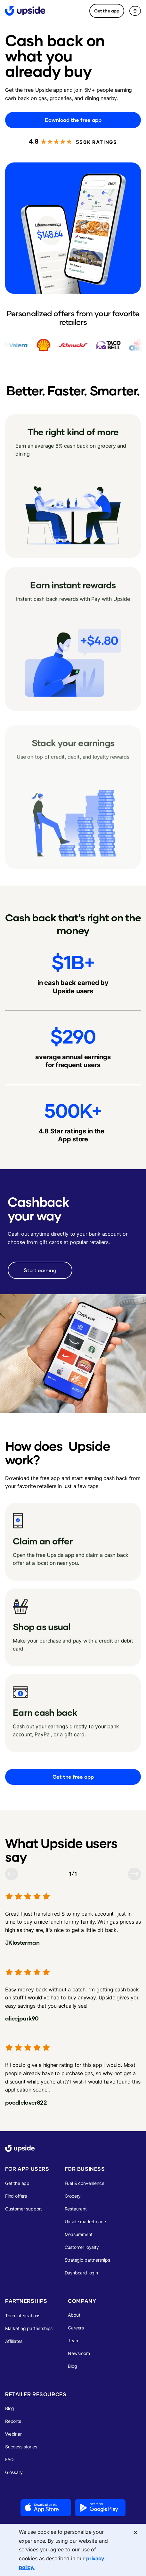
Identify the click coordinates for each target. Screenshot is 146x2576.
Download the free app (73, 120)
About (74, 2315)
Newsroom (79, 2353)
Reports (13, 2421)
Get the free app (73, 1777)
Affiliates (13, 2341)
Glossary (14, 2472)
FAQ (9, 2459)
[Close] (136, 2532)
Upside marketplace (85, 2221)
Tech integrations (22, 2315)
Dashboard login (81, 2272)
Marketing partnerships (29, 2328)
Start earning (40, 1270)
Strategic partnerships (87, 2260)
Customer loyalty (82, 2247)
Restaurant (76, 2208)
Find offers (16, 2196)
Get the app (106, 10)
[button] (135, 11)
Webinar (13, 2434)
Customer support (23, 2208)
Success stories (21, 2446)
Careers (76, 2327)
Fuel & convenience (84, 2183)
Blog (72, 2366)
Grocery (73, 2196)
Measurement (79, 2234)
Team (73, 2340)
